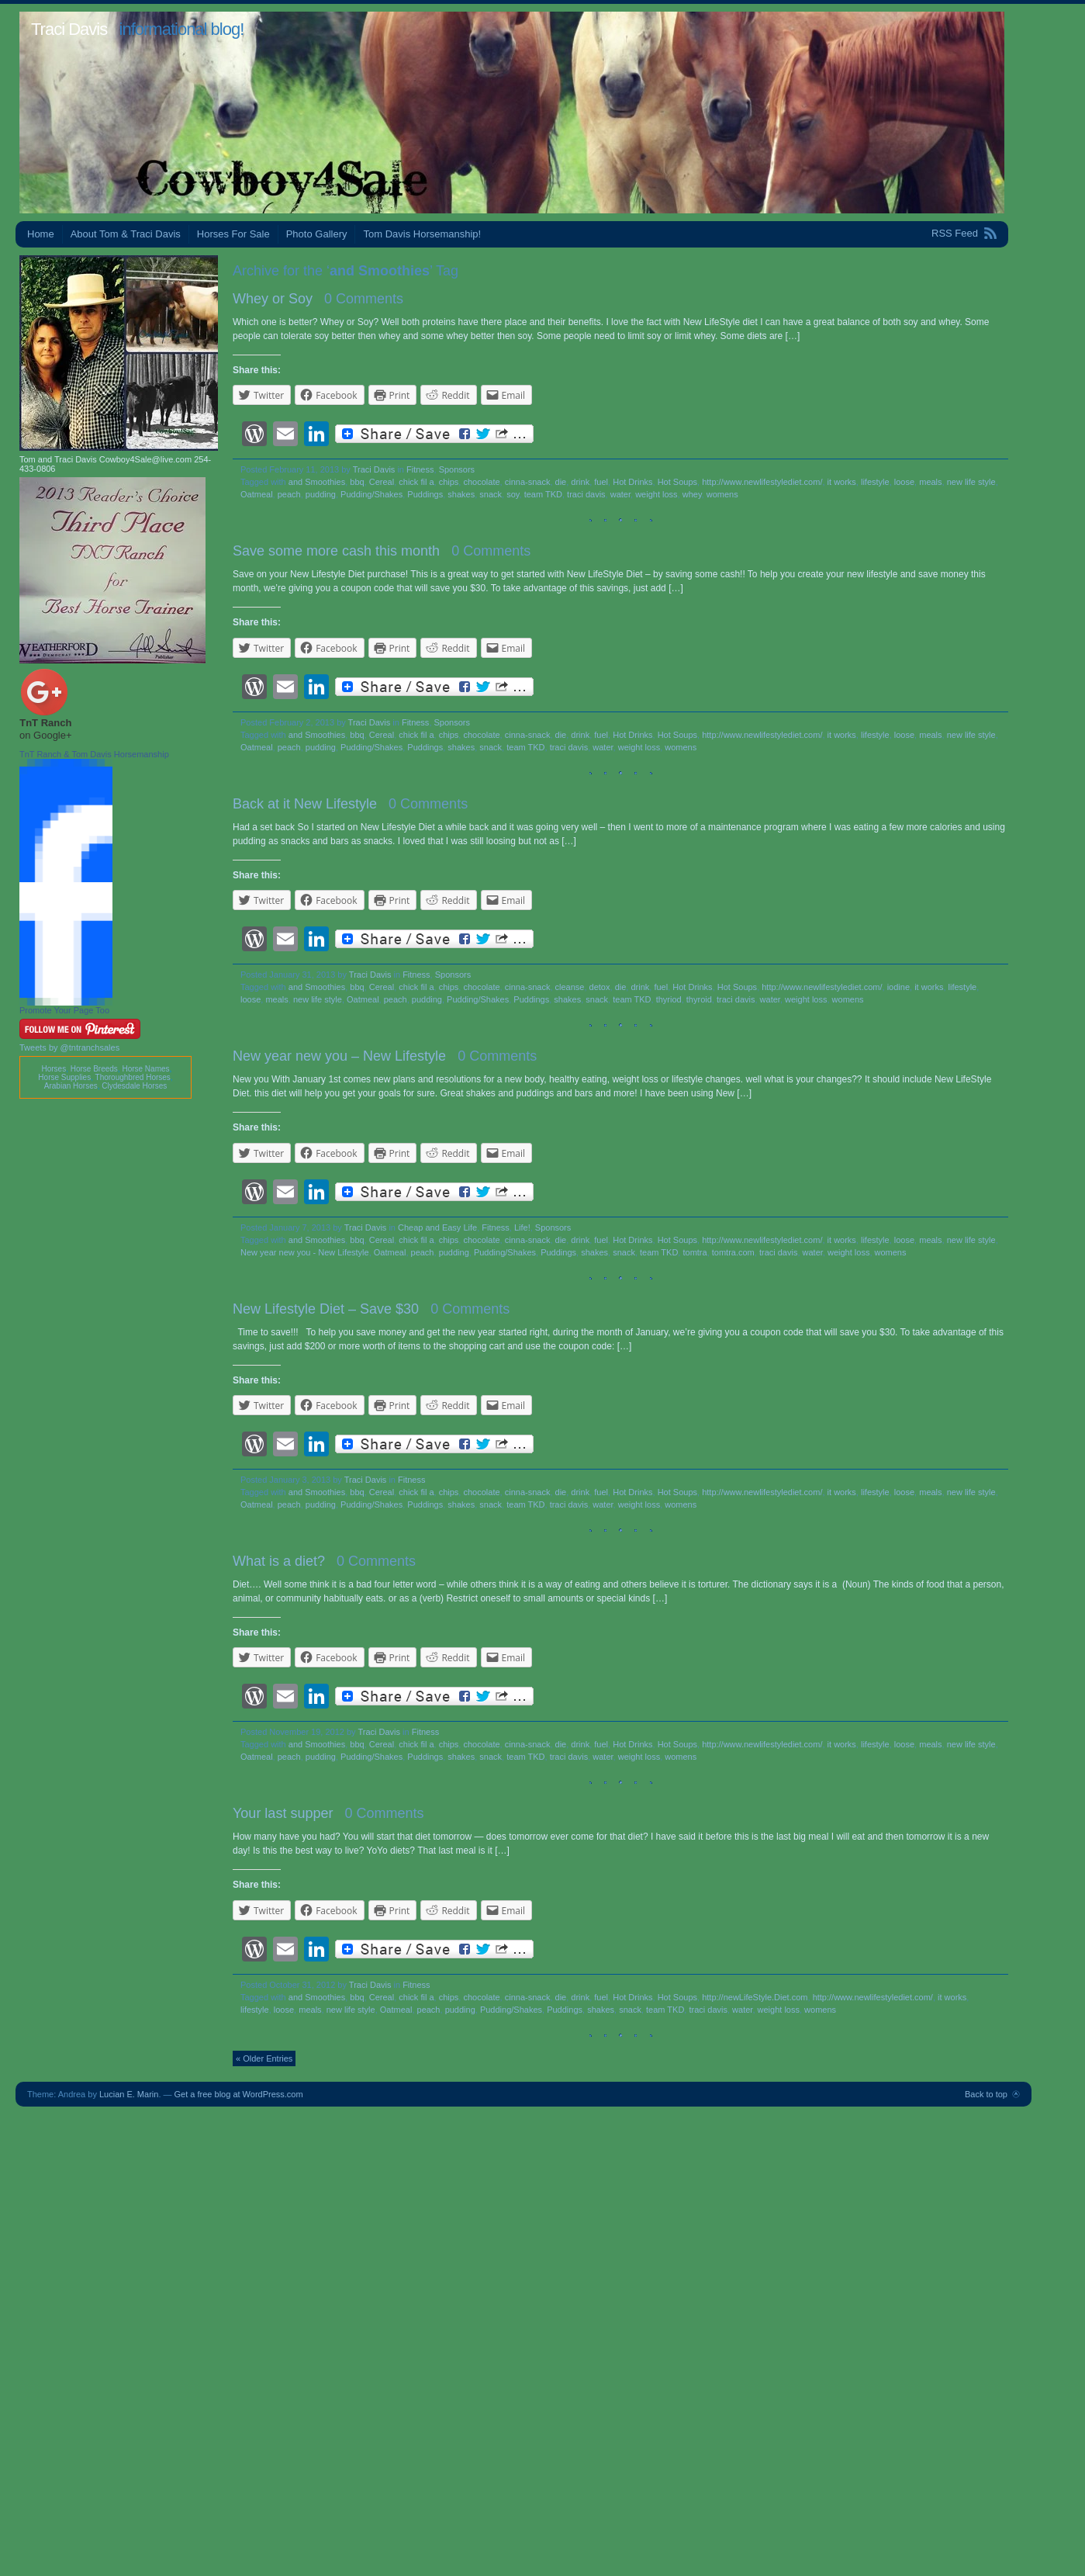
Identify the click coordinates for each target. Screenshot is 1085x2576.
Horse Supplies (64, 1077)
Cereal (381, 481)
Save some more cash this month (336, 551)
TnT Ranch (45, 723)
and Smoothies (317, 481)
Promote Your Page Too (64, 1010)
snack (490, 494)
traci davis (586, 494)
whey (692, 494)
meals (930, 481)
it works (842, 481)
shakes (461, 494)
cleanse (570, 987)
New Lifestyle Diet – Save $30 (326, 1309)
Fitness (420, 469)
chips (449, 481)
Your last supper (283, 1813)
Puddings (425, 494)
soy (512, 494)
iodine (898, 987)
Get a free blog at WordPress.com (238, 2094)
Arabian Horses (71, 1086)
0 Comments (363, 298)
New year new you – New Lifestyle (339, 1056)
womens (722, 494)
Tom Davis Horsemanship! (422, 234)
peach (289, 494)
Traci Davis (69, 29)
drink (580, 481)
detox (599, 987)
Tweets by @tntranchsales (69, 1047)
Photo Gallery (316, 234)
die (561, 481)
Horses (53, 1069)
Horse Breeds (94, 1069)
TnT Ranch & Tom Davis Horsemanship (94, 754)
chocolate (481, 481)
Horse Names (145, 1069)
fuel (601, 481)
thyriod (669, 999)
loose (904, 481)
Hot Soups (677, 481)
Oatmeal (256, 494)
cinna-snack (528, 481)
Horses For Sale (233, 234)
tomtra (694, 1252)
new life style (971, 481)
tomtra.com (733, 1252)
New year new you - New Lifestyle (304, 1252)
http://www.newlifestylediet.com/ (762, 481)
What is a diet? (279, 1561)
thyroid (699, 999)
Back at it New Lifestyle (305, 804)
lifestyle (875, 481)
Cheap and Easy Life (437, 1227)
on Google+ (45, 735)
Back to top (986, 2094)
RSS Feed (954, 233)
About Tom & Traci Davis (126, 234)
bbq (357, 481)
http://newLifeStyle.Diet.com (754, 1997)
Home (40, 234)
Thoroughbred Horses (133, 1077)
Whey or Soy (273, 298)
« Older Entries (264, 2058)
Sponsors (457, 469)
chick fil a (416, 481)
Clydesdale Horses (134, 1086)
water (620, 494)
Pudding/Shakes (371, 494)
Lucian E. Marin (128, 2094)
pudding (321, 494)
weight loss (656, 494)
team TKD (543, 494)
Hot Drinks (632, 481)
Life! (522, 1227)
